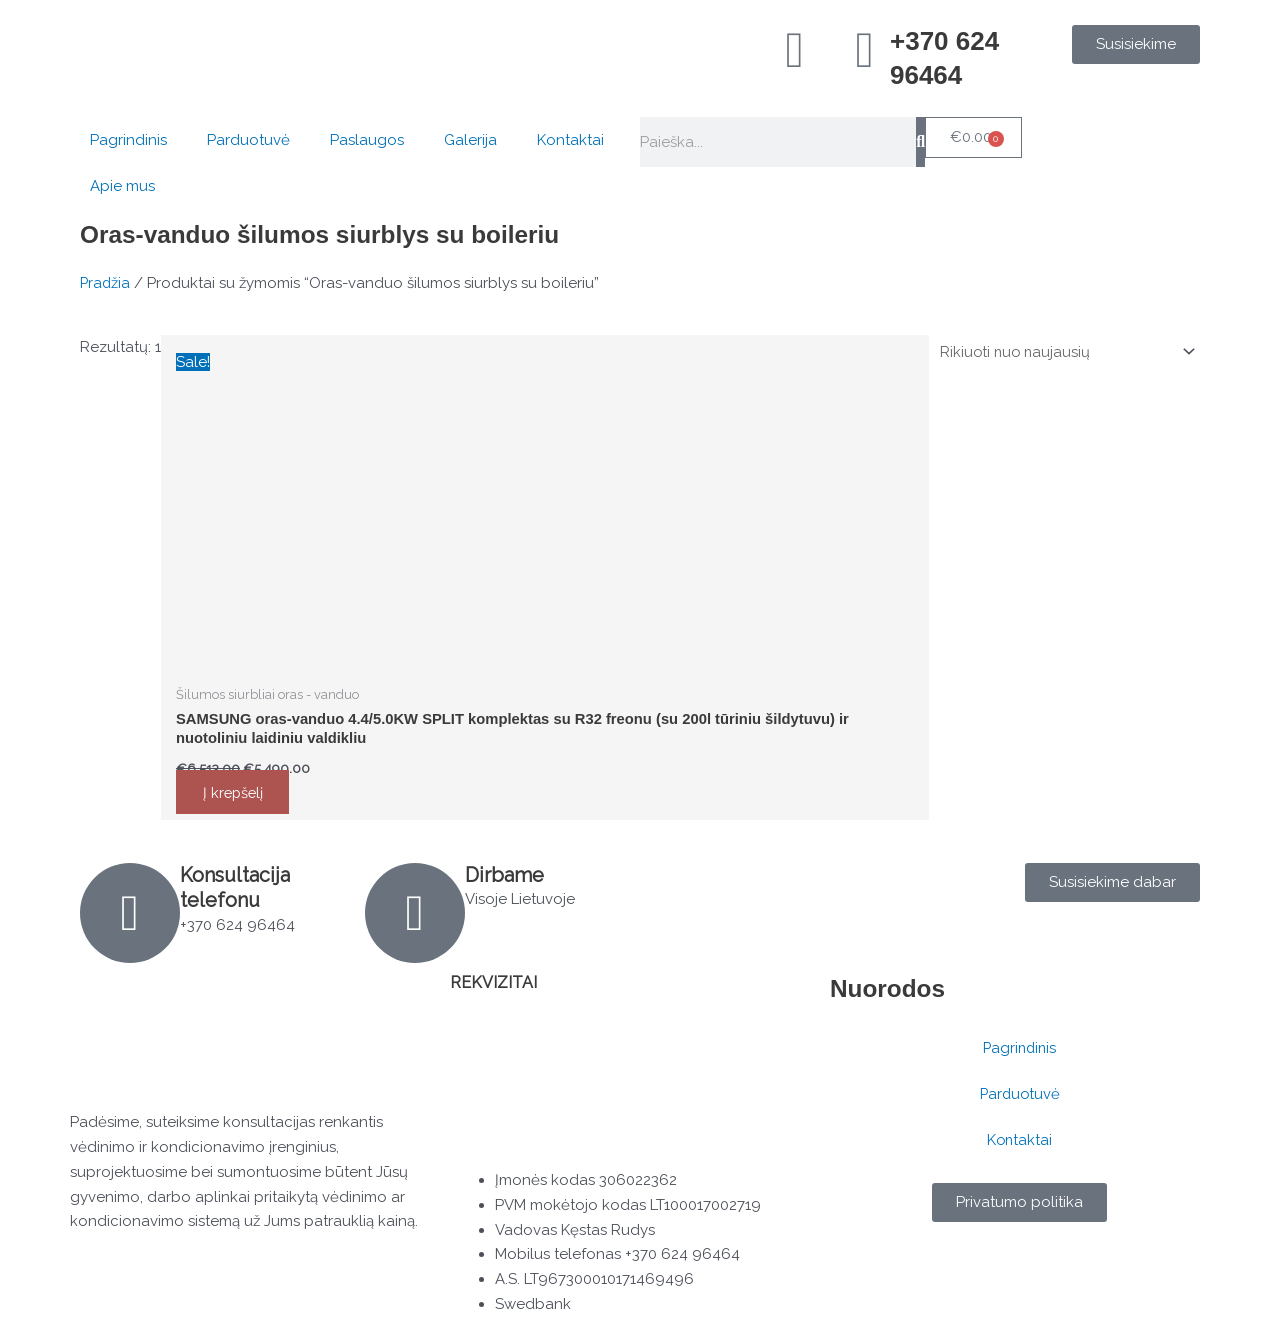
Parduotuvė (248, 140)
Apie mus (122, 186)
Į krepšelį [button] (237, 793)
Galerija (470, 140)
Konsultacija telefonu (236, 888)
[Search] (920, 142)
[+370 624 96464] (865, 50)
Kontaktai (570, 140)
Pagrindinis (128, 140)
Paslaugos (367, 140)
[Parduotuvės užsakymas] (1061, 351)
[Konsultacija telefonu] (130, 914)
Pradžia (106, 283)
